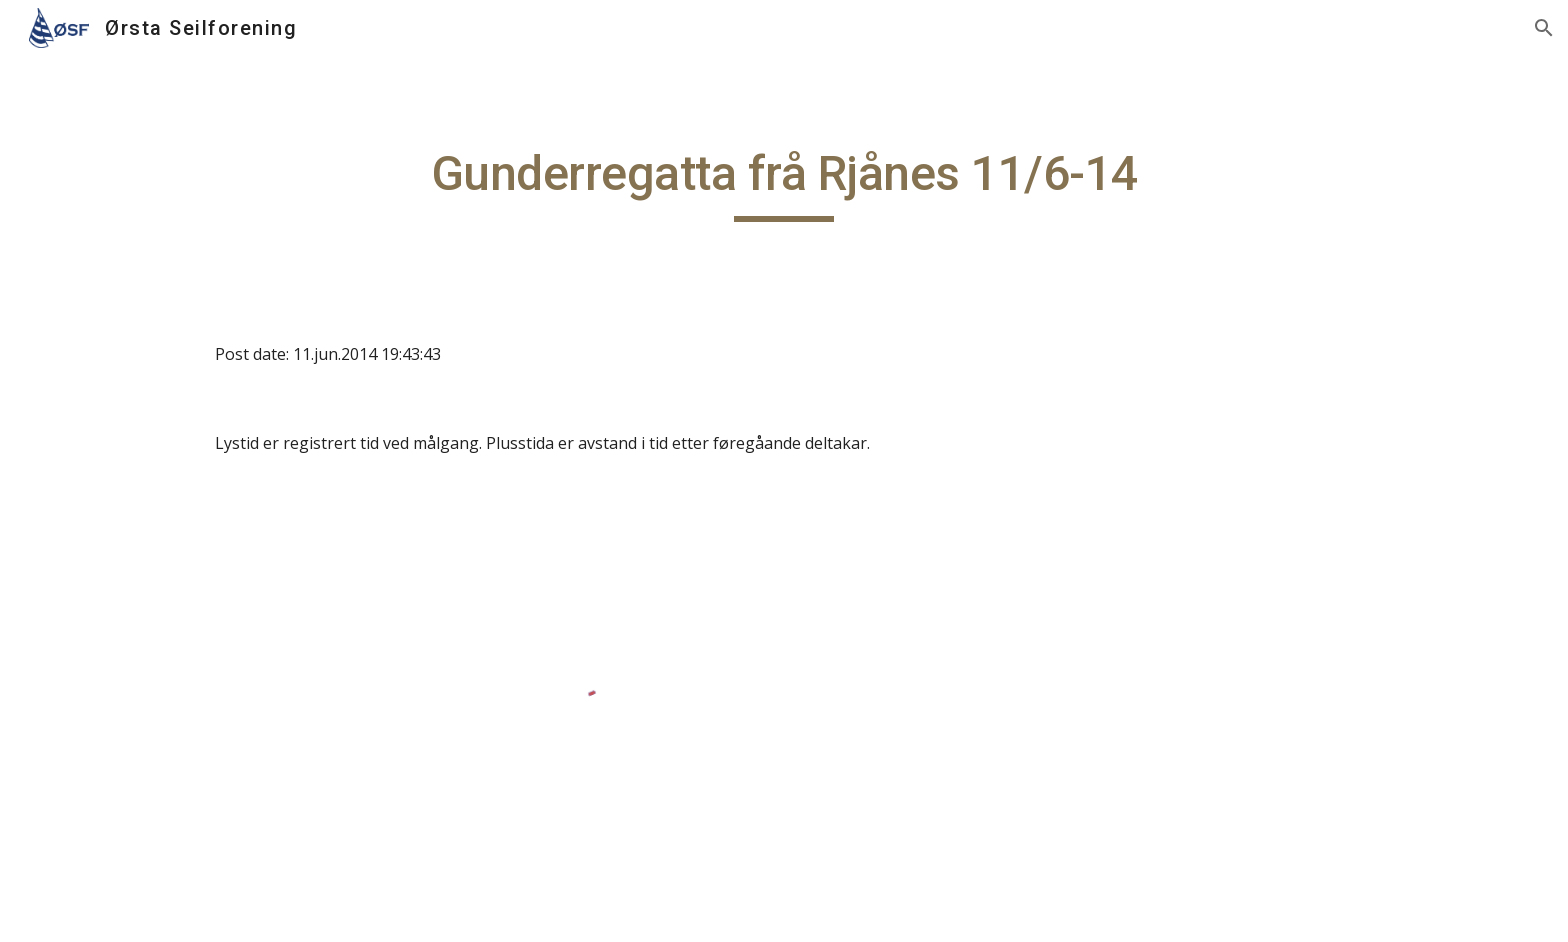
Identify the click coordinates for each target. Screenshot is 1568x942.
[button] (1544, 28)
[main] (784, 183)
